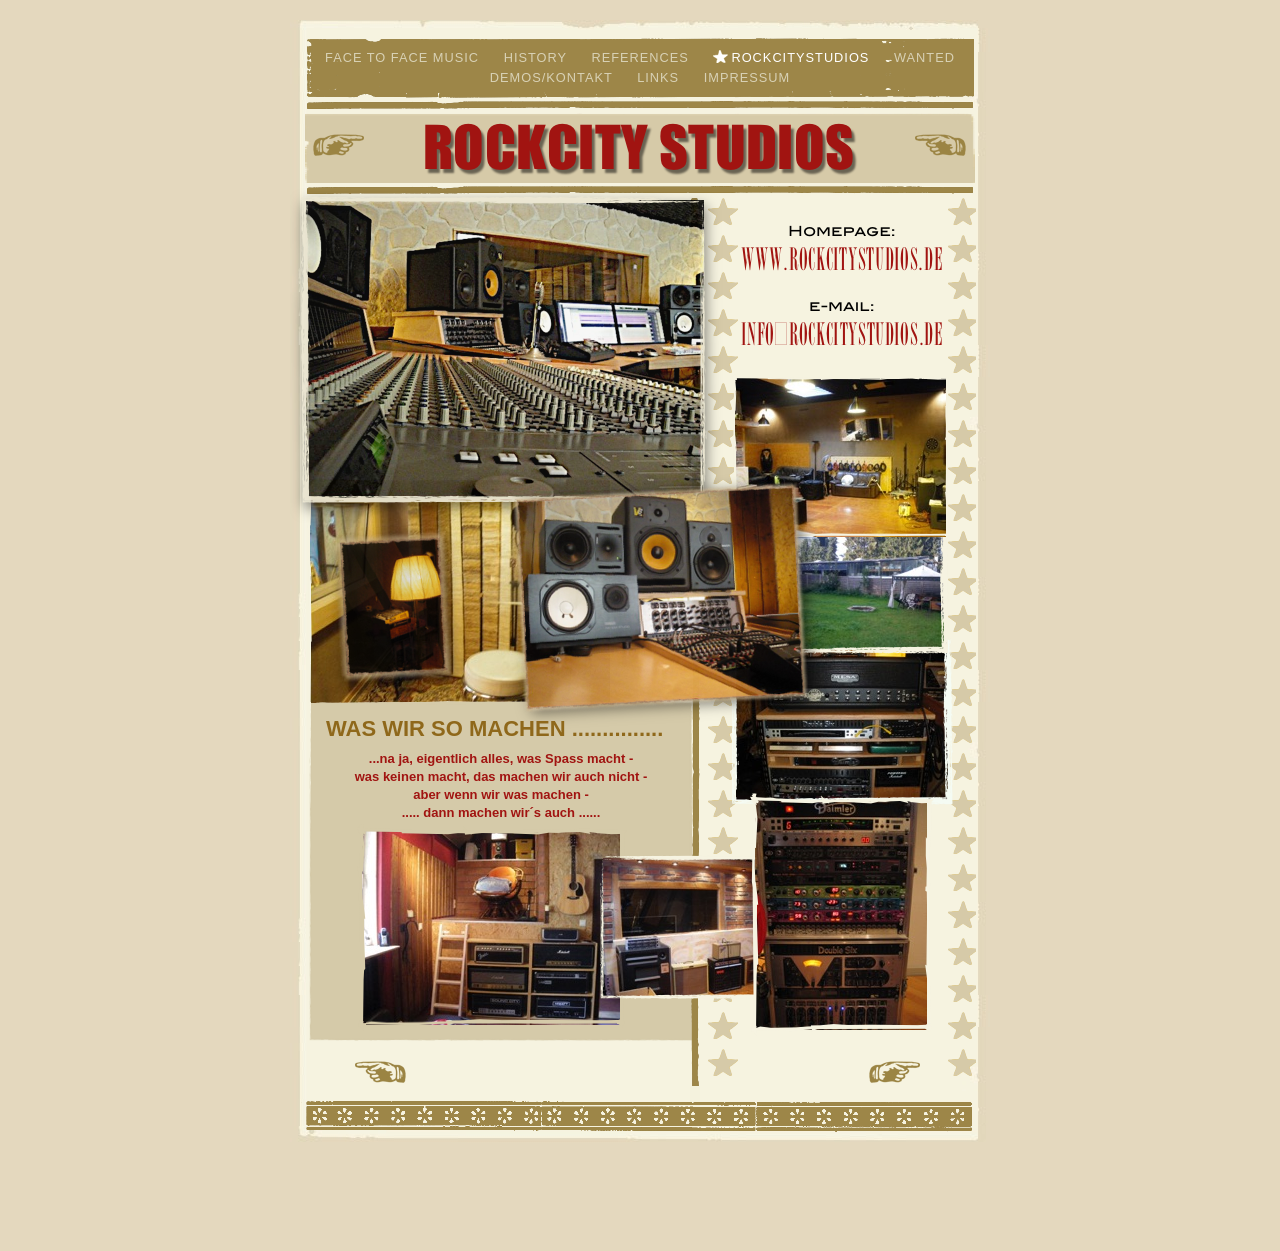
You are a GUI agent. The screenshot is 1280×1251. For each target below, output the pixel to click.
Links (660, 77)
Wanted (924, 57)
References (642, 57)
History (538, 57)
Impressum (747, 77)
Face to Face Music (404, 57)
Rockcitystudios (802, 57)
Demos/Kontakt (553, 77)
